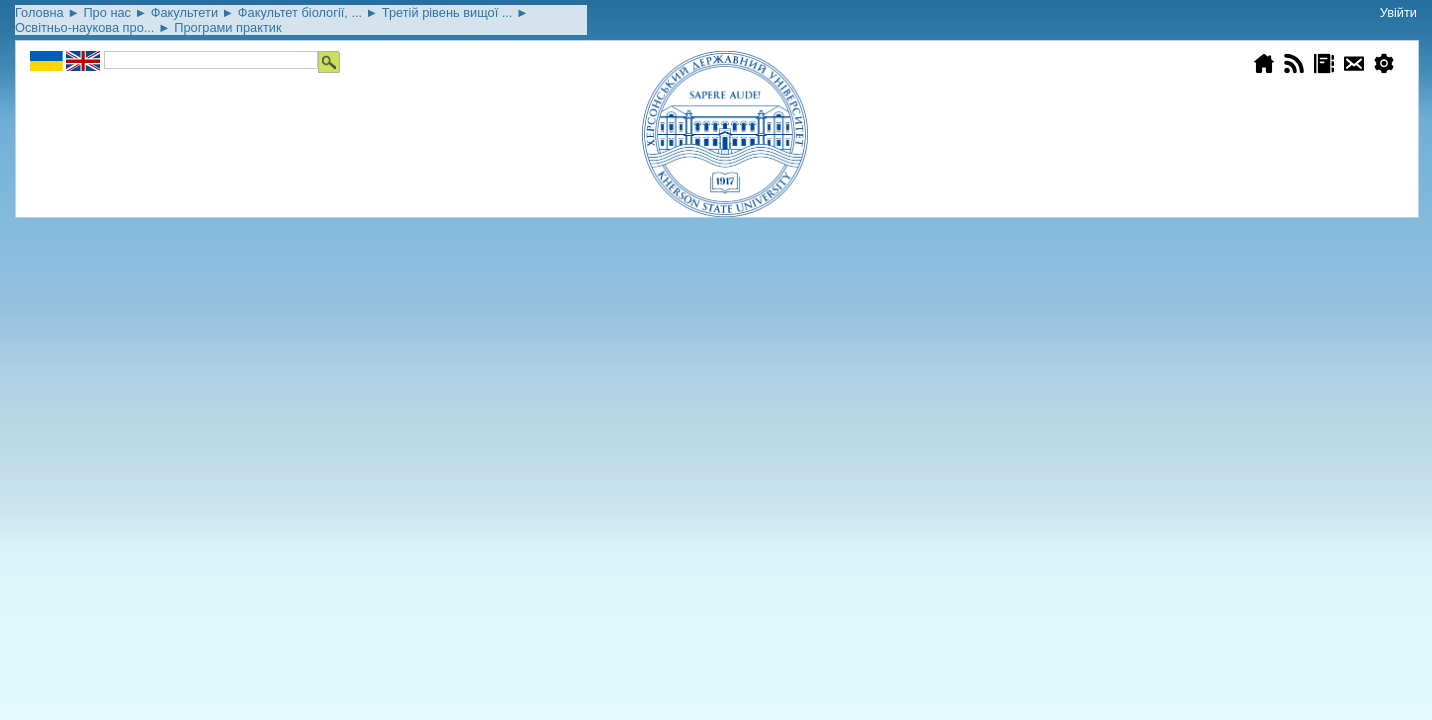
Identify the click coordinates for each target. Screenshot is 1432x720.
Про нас (107, 12)
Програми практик (227, 27)
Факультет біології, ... (300, 12)
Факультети (184, 12)
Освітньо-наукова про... (84, 27)
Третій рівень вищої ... (447, 12)
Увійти (1398, 12)
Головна (39, 12)
